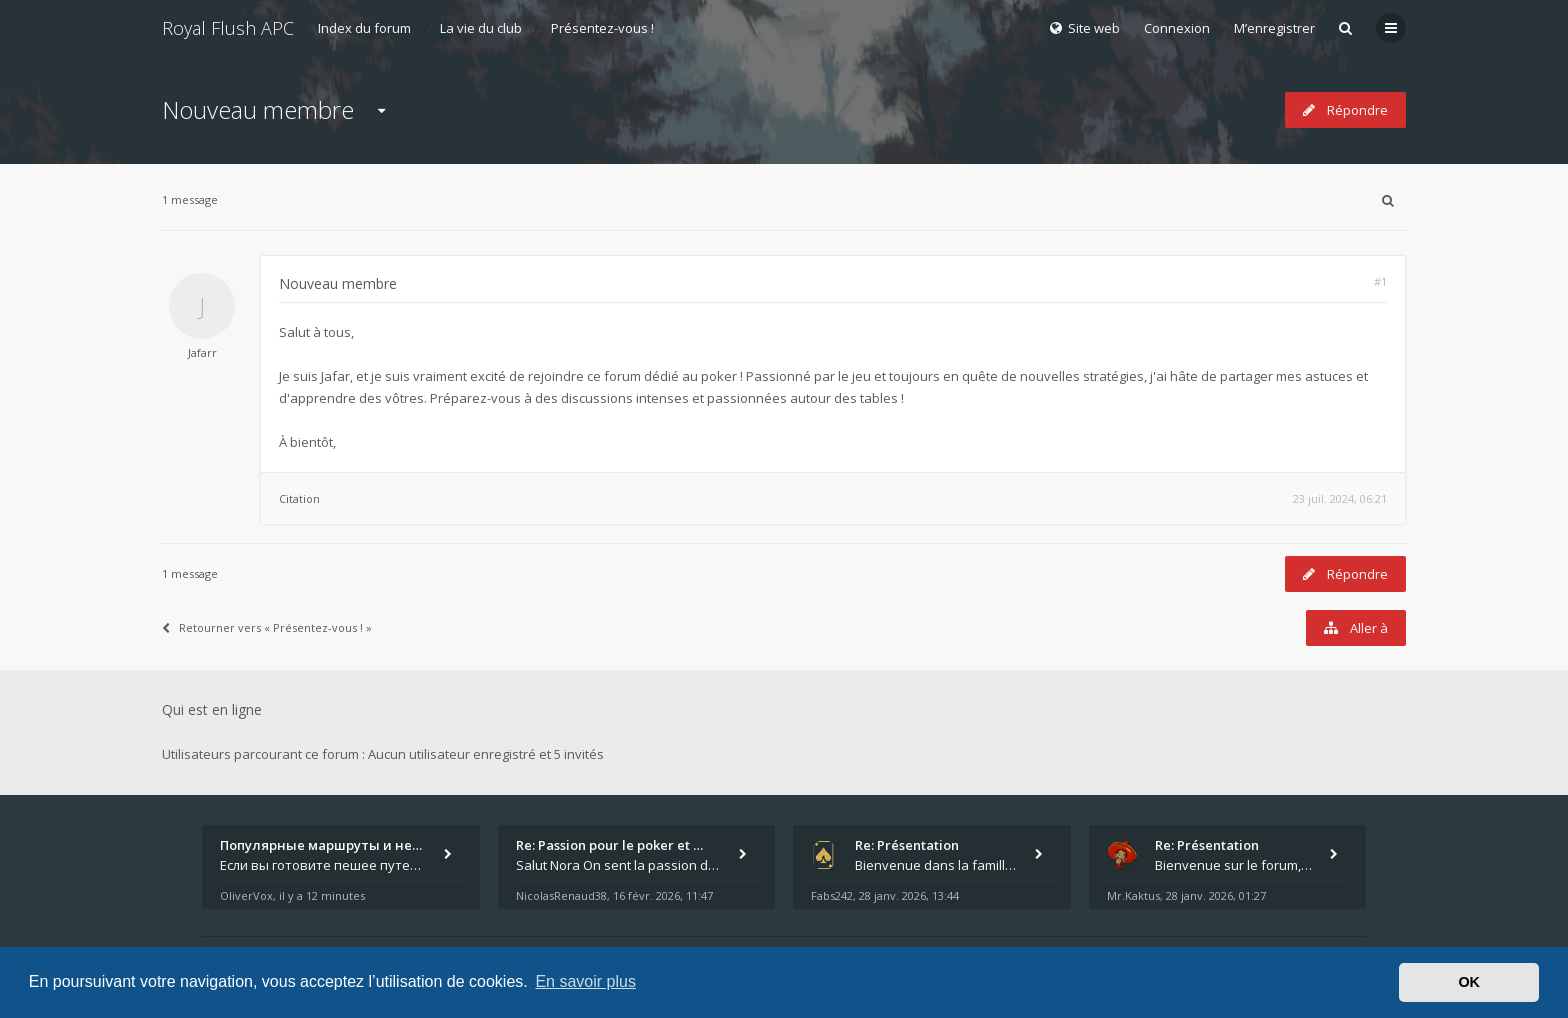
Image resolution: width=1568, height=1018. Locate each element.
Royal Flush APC (228, 28)
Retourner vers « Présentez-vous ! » (267, 627)
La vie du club (481, 28)
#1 (1380, 281)
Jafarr (202, 352)
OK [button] (1469, 982)
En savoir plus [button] (585, 981)
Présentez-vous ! (602, 28)
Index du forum (364, 28)
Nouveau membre (258, 109)
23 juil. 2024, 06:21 (1340, 498)
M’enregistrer (1274, 28)
